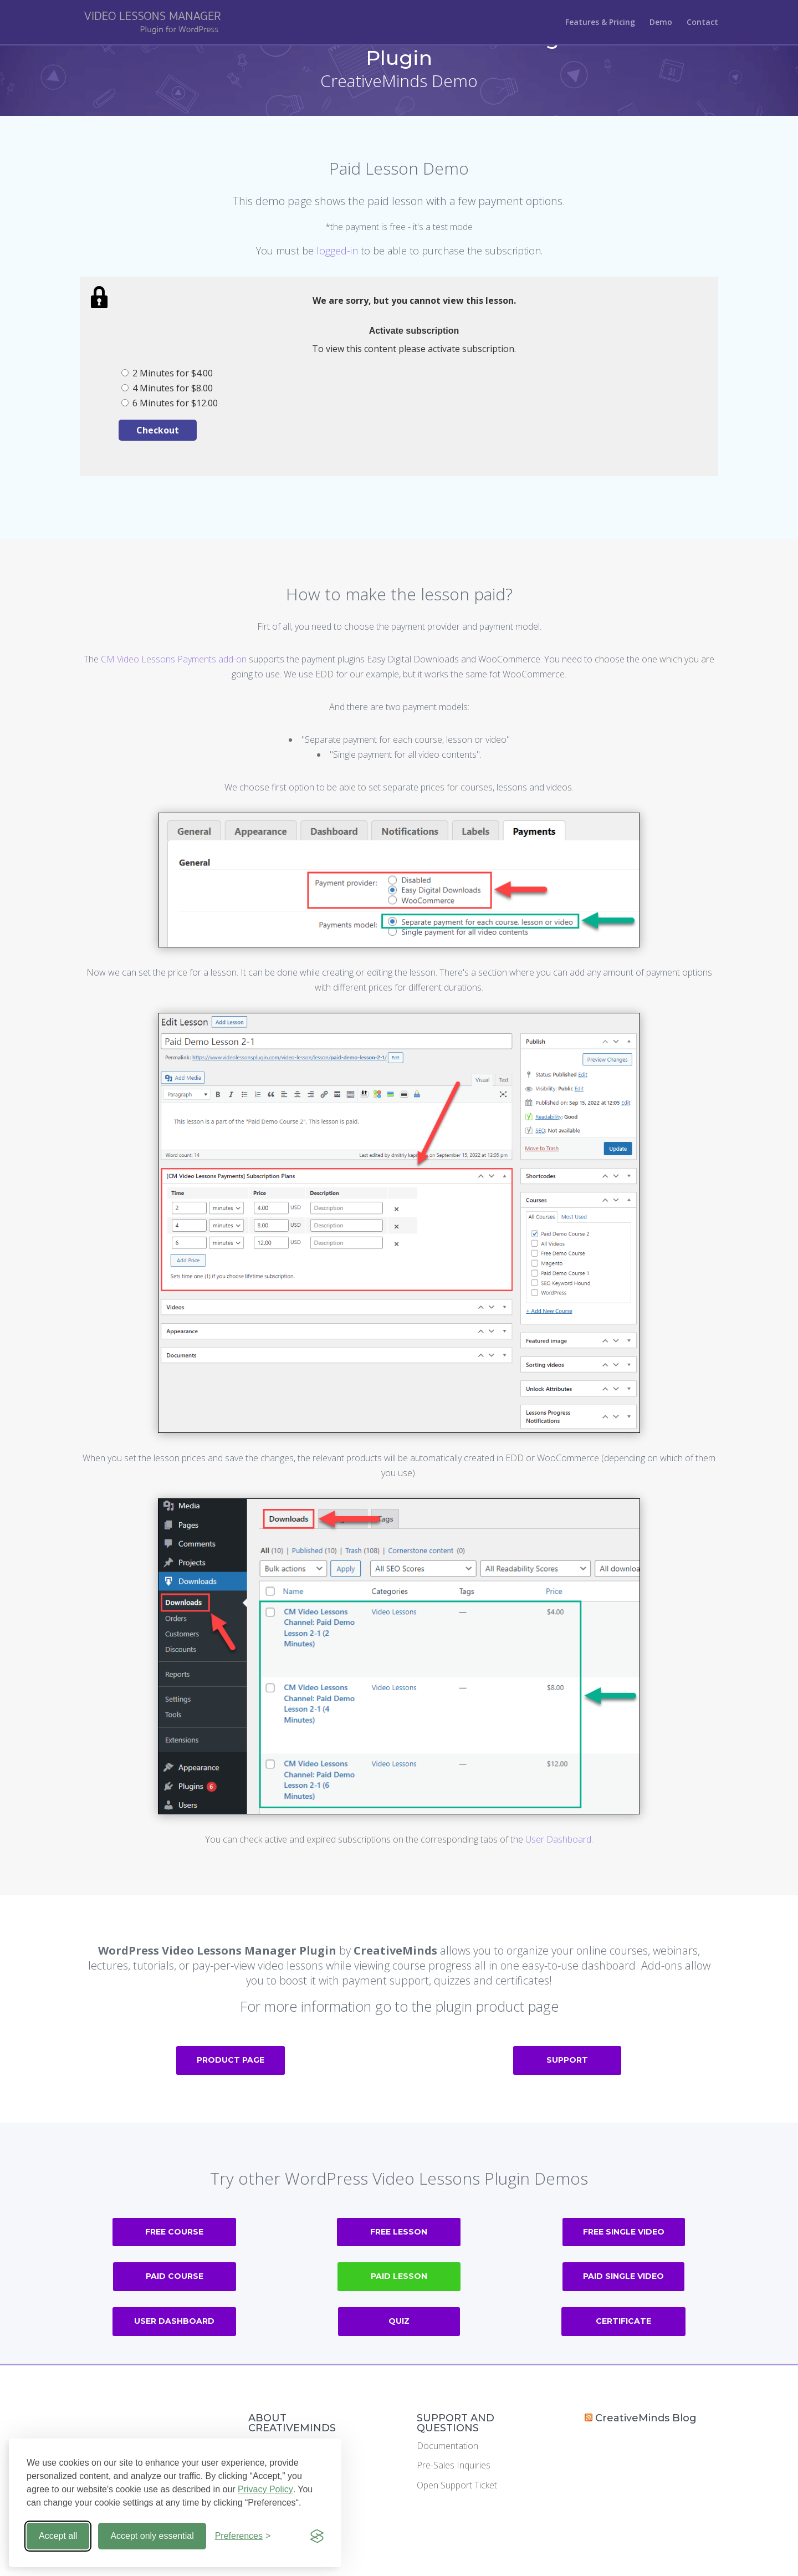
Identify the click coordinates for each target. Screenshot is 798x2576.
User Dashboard (558, 1839)
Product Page (230, 2060)
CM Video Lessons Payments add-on (174, 659)
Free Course (174, 2232)
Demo (660, 22)
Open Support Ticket (457, 2485)
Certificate (623, 2321)
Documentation (447, 2446)
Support (567, 2060)
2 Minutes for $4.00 (167, 373)
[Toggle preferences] (243, 2536)
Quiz (399, 2321)
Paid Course (174, 2276)
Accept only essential (151, 2536)
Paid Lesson (399, 2276)
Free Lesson (398, 2232)
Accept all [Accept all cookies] (58, 2536)
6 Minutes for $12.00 (169, 403)
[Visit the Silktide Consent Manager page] (317, 2536)
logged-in (337, 250)
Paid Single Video (623, 2276)
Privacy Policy (265, 2489)
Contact (702, 22)
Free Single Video (623, 2232)
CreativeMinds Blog (646, 2418)
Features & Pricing (600, 22)
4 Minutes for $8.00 (167, 388)
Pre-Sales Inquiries (453, 2465)
